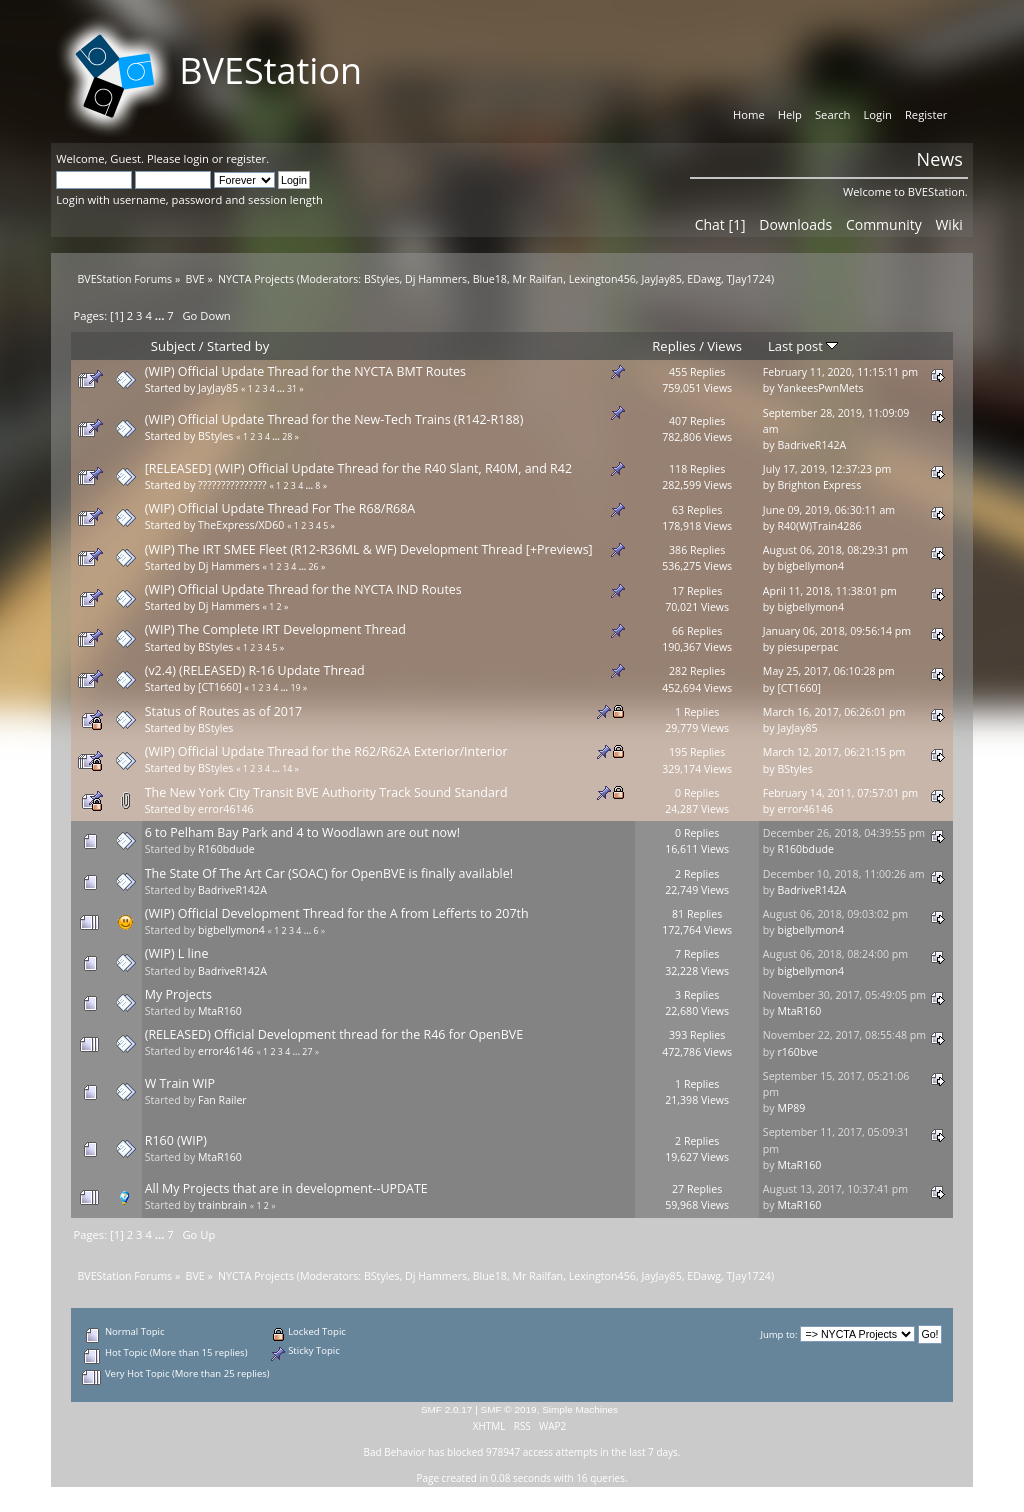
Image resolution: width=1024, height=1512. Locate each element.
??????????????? (232, 485)
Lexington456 (602, 279)
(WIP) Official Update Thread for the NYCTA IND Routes (303, 589)
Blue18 (490, 279)
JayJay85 (661, 279)
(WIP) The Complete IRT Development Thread (275, 629)
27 (307, 1052)
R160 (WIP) (176, 1140)
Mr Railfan (538, 279)
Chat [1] (720, 224)
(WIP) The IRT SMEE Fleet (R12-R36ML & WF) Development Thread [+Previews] (369, 549)
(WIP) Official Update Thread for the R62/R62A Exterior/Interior (326, 751)
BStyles (382, 279)
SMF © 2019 (509, 1409)
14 (287, 769)
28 (287, 437)
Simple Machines (580, 1409)
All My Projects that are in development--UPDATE (286, 1188)
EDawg (704, 279)
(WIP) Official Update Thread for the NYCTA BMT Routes (305, 371)
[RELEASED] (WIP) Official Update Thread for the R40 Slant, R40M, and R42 (358, 468)
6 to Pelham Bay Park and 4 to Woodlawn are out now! (302, 832)
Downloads (795, 224)
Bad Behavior (395, 1452)
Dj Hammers (436, 279)
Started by (238, 346)
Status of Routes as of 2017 (223, 711)
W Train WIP (180, 1083)
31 (292, 389)
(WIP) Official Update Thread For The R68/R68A (280, 508)
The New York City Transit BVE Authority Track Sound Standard (326, 792)
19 (295, 688)
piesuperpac (807, 647)
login (196, 158)
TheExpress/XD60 (241, 525)
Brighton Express (819, 485)
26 (314, 567)
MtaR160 (220, 1011)
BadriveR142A (811, 445)
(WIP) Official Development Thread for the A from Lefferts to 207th (337, 913)
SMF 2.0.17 (447, 1409)
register (246, 158)
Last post (803, 346)
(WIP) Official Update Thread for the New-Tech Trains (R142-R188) (334, 419)
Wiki (948, 224)
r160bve (797, 1052)
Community (884, 224)
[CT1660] (220, 687)
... (161, 315)
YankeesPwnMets (820, 388)
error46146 (226, 809)
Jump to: (778, 1334)
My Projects (178, 994)
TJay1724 (749, 279)
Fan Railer (222, 1100)
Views (724, 346)
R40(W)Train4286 (819, 526)
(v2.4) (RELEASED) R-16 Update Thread (255, 670)
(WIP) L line (177, 953)
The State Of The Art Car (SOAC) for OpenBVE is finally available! (329, 873)
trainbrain (222, 1205)
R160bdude (226, 849)
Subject (173, 346)
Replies (673, 346)
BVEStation (270, 70)
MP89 (791, 1108)
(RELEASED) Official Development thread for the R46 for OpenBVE (334, 1034)
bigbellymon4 (810, 566)
